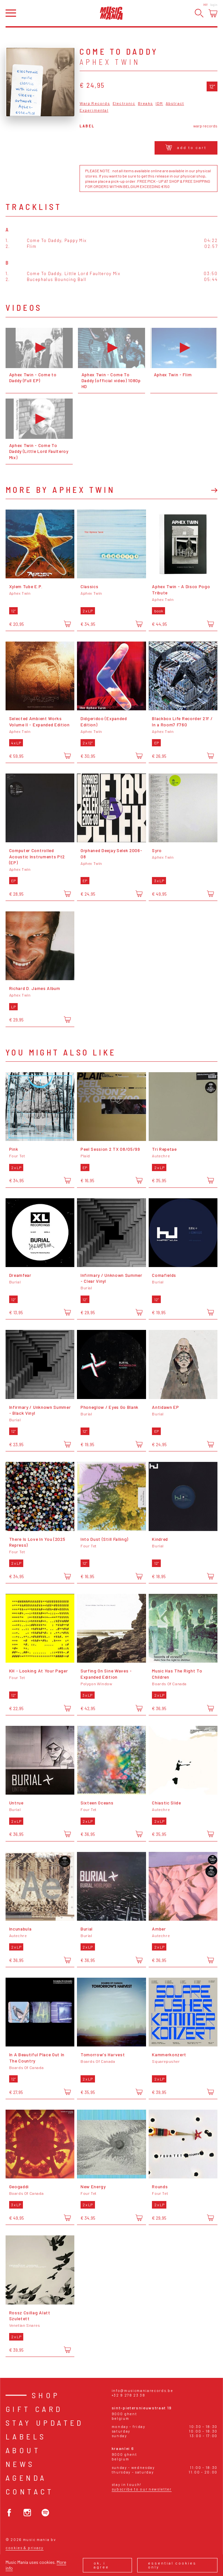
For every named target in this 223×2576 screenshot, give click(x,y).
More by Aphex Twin (60, 489)
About (23, 2450)
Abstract (175, 103)
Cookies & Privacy (25, 2548)
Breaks (145, 103)
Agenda (26, 2477)
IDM (159, 103)
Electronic (124, 103)
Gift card (34, 2409)
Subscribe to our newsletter (142, 2489)
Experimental (94, 110)
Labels (26, 2436)
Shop (46, 2395)
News (20, 2464)
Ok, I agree (101, 2565)
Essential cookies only (172, 2565)
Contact (30, 2491)
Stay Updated (45, 2422)
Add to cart (186, 147)
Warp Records (95, 103)
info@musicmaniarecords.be (142, 2390)
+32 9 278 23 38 (128, 2395)
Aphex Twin (110, 61)
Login (213, 5)
